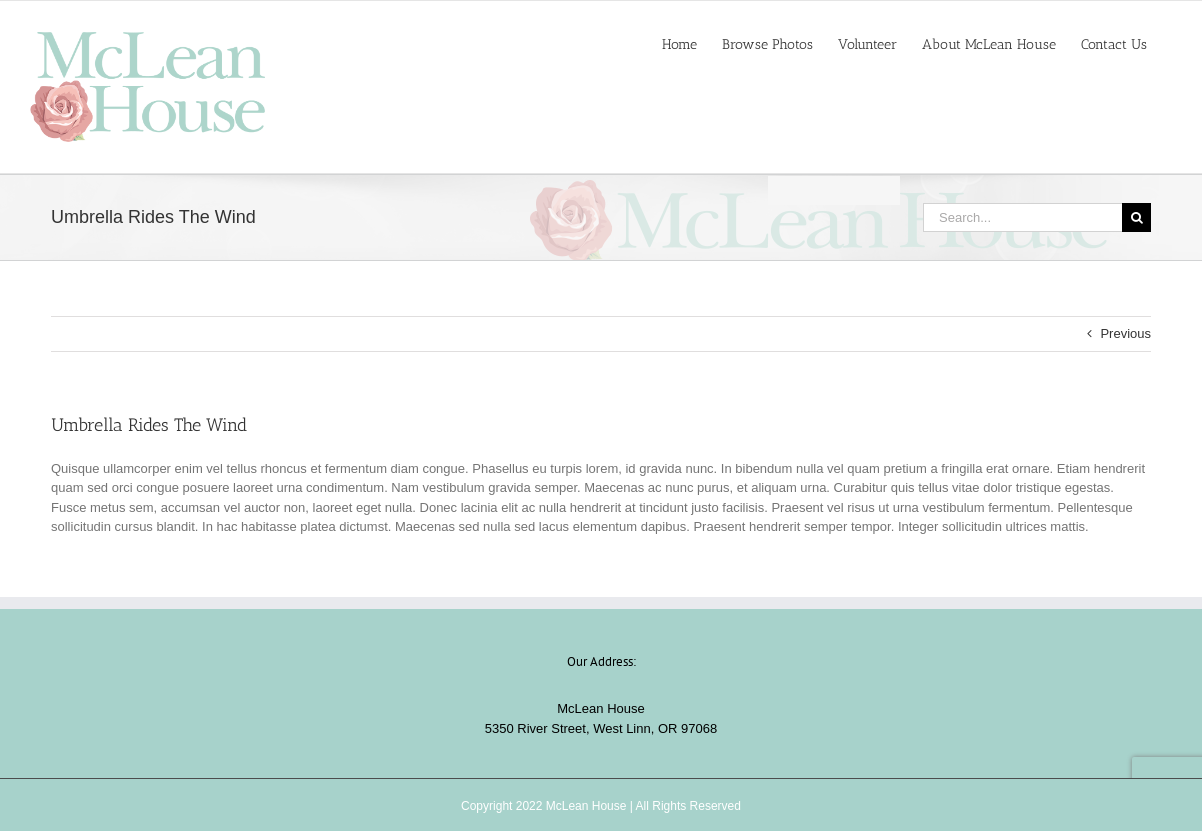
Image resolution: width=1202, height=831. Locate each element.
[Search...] (1022, 217)
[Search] (1136, 217)
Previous (1125, 333)
